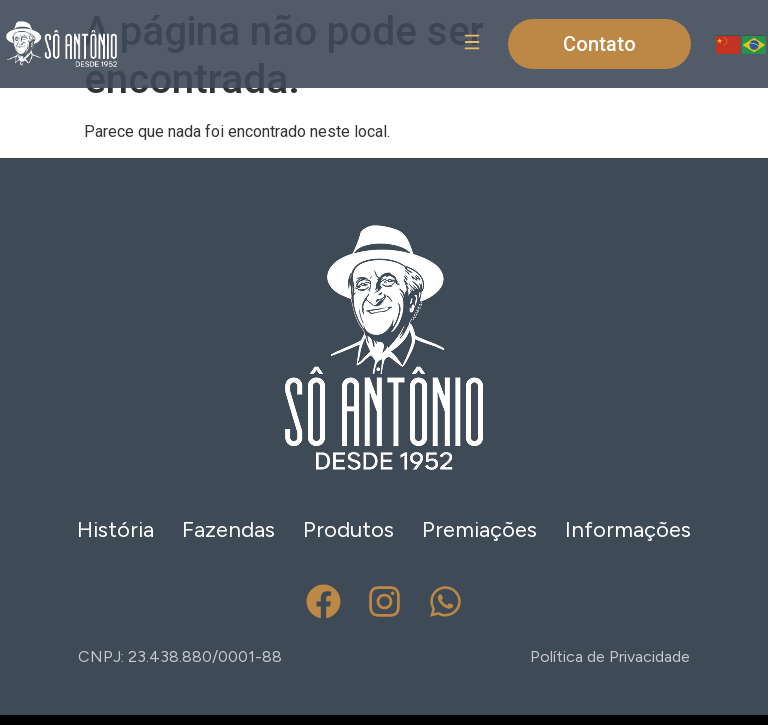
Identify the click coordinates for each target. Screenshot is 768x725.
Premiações (479, 529)
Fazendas (228, 529)
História (115, 529)
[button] (471, 44)
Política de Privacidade (610, 656)
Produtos (348, 529)
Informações (628, 529)
